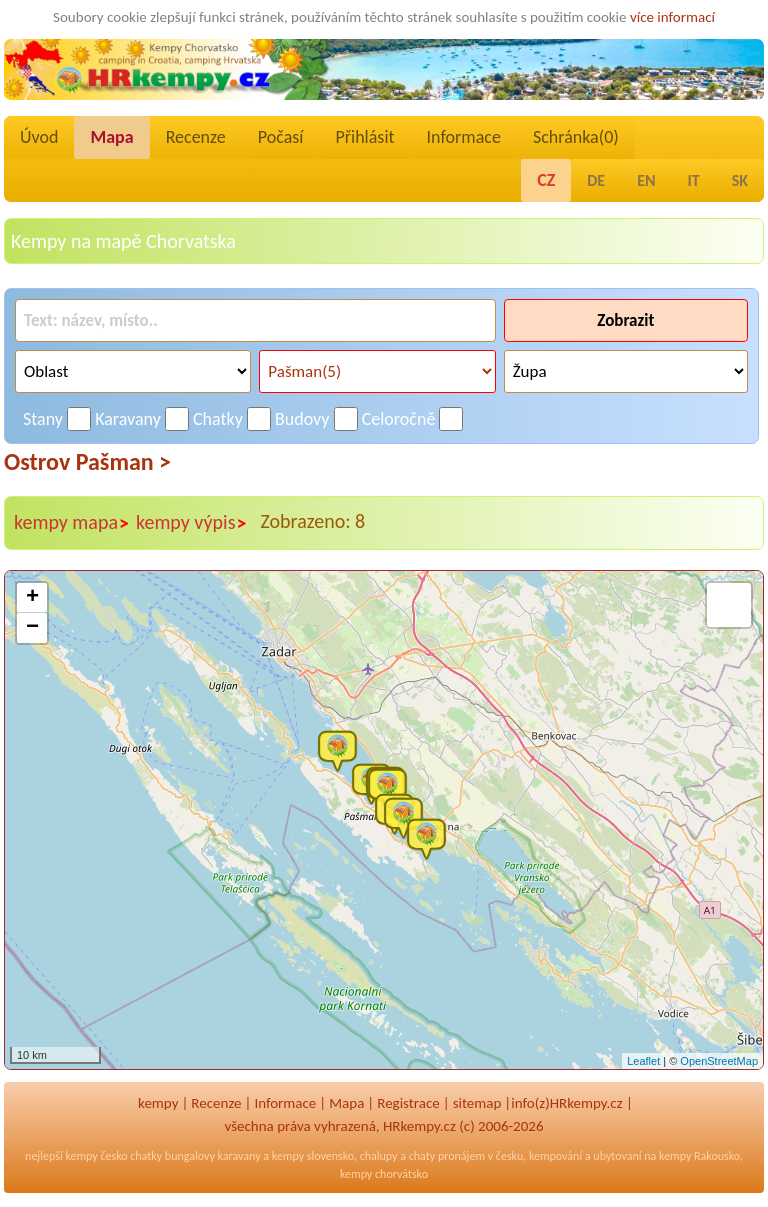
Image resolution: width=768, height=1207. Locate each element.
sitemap (477, 1103)
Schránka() (576, 137)
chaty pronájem (447, 1156)
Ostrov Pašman (87, 461)
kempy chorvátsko (384, 1174)
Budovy (302, 419)
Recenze (196, 137)
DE (596, 180)
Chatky (218, 419)
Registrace (408, 1103)
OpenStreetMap (719, 1061)
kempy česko (96, 1156)
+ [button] (32, 598)
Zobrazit (625, 320)
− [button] (32, 628)
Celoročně (399, 419)
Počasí (281, 137)
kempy (158, 1103)
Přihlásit (364, 137)
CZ (546, 180)
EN (646, 180)
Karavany (128, 419)
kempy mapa (72, 523)
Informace (464, 137)
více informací (672, 17)
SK (740, 180)
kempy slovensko (313, 1156)
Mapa (111, 137)
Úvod (39, 137)
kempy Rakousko (699, 1156)
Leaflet (643, 1061)
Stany (43, 419)
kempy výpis (191, 523)
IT (694, 180)
